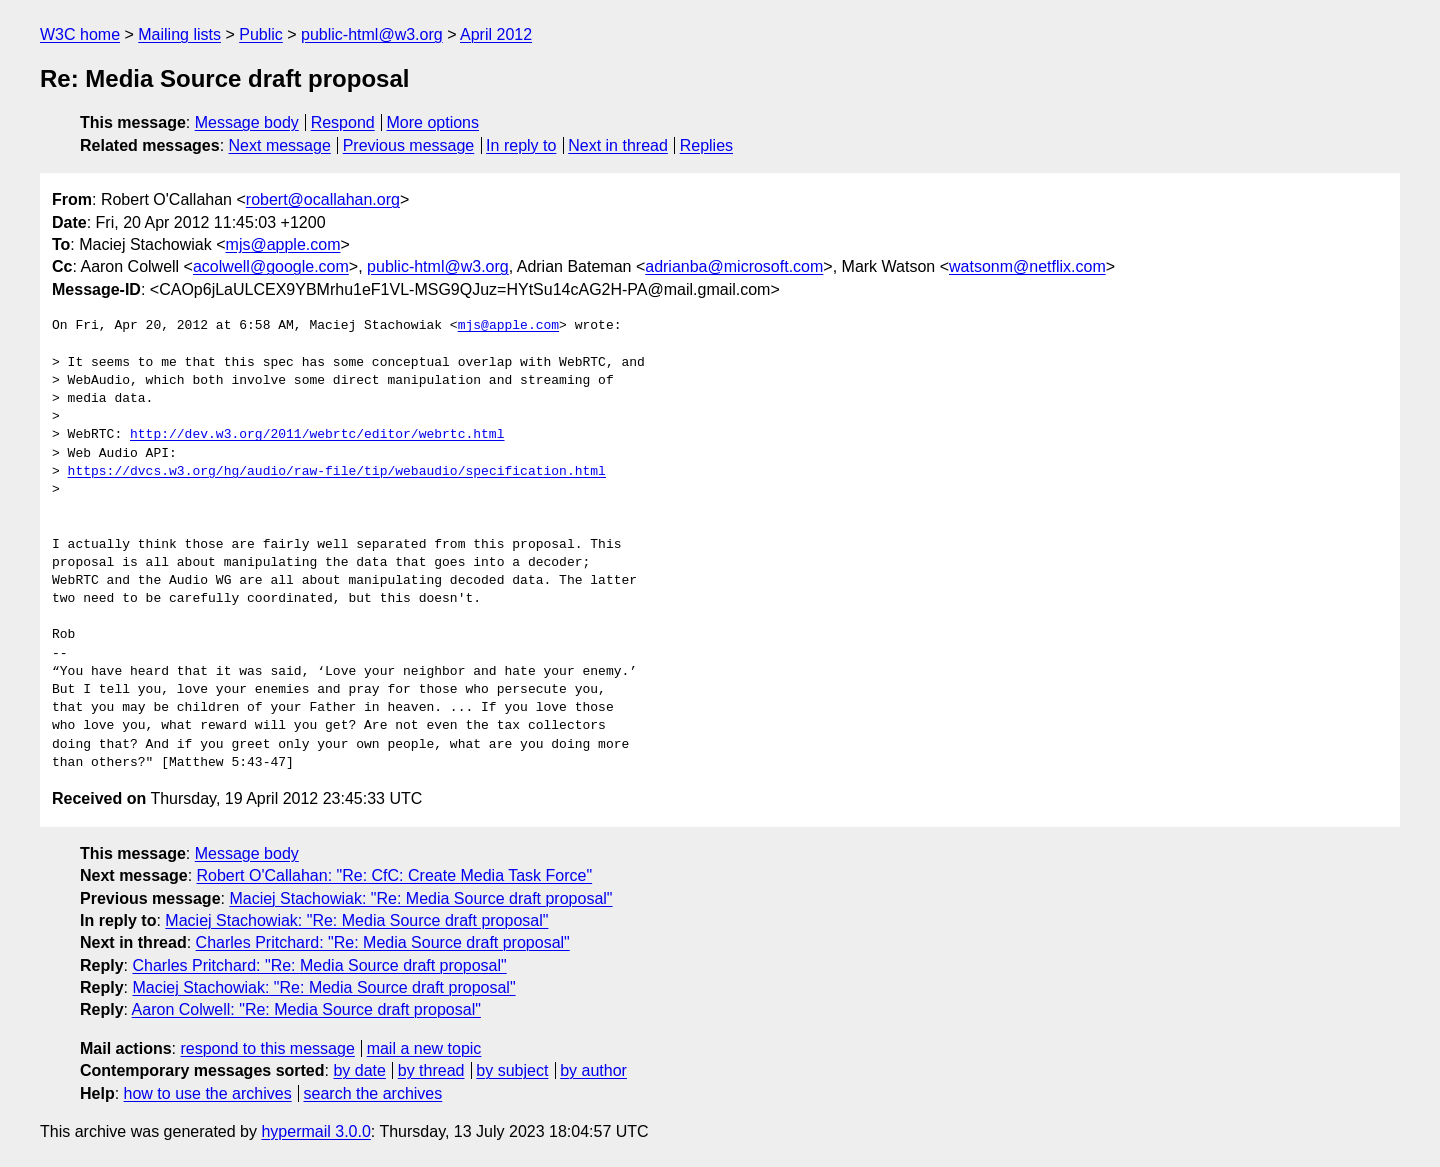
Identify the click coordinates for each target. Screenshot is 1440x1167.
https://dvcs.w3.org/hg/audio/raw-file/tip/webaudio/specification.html (337, 472)
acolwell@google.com (271, 266)
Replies (706, 145)
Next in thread (618, 145)
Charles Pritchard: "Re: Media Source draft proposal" (383, 942)
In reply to (521, 145)
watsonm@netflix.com (1027, 266)
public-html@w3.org (372, 34)
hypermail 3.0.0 (315, 1131)
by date (359, 1070)
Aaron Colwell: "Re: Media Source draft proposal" (306, 1009)
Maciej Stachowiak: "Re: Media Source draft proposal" (420, 898)
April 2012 (496, 34)
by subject (512, 1070)
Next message (280, 145)
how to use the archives (208, 1093)
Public (261, 34)
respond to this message (267, 1048)
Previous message (409, 145)
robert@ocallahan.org (323, 199)
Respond (343, 122)
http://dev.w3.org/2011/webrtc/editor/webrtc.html (317, 435)
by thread (431, 1070)
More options (433, 122)
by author (593, 1070)
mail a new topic (424, 1048)
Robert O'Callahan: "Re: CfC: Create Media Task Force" (395, 875)
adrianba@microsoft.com (734, 266)
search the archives (373, 1093)
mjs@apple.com (283, 244)
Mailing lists (179, 34)
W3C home (80, 34)
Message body (247, 122)
